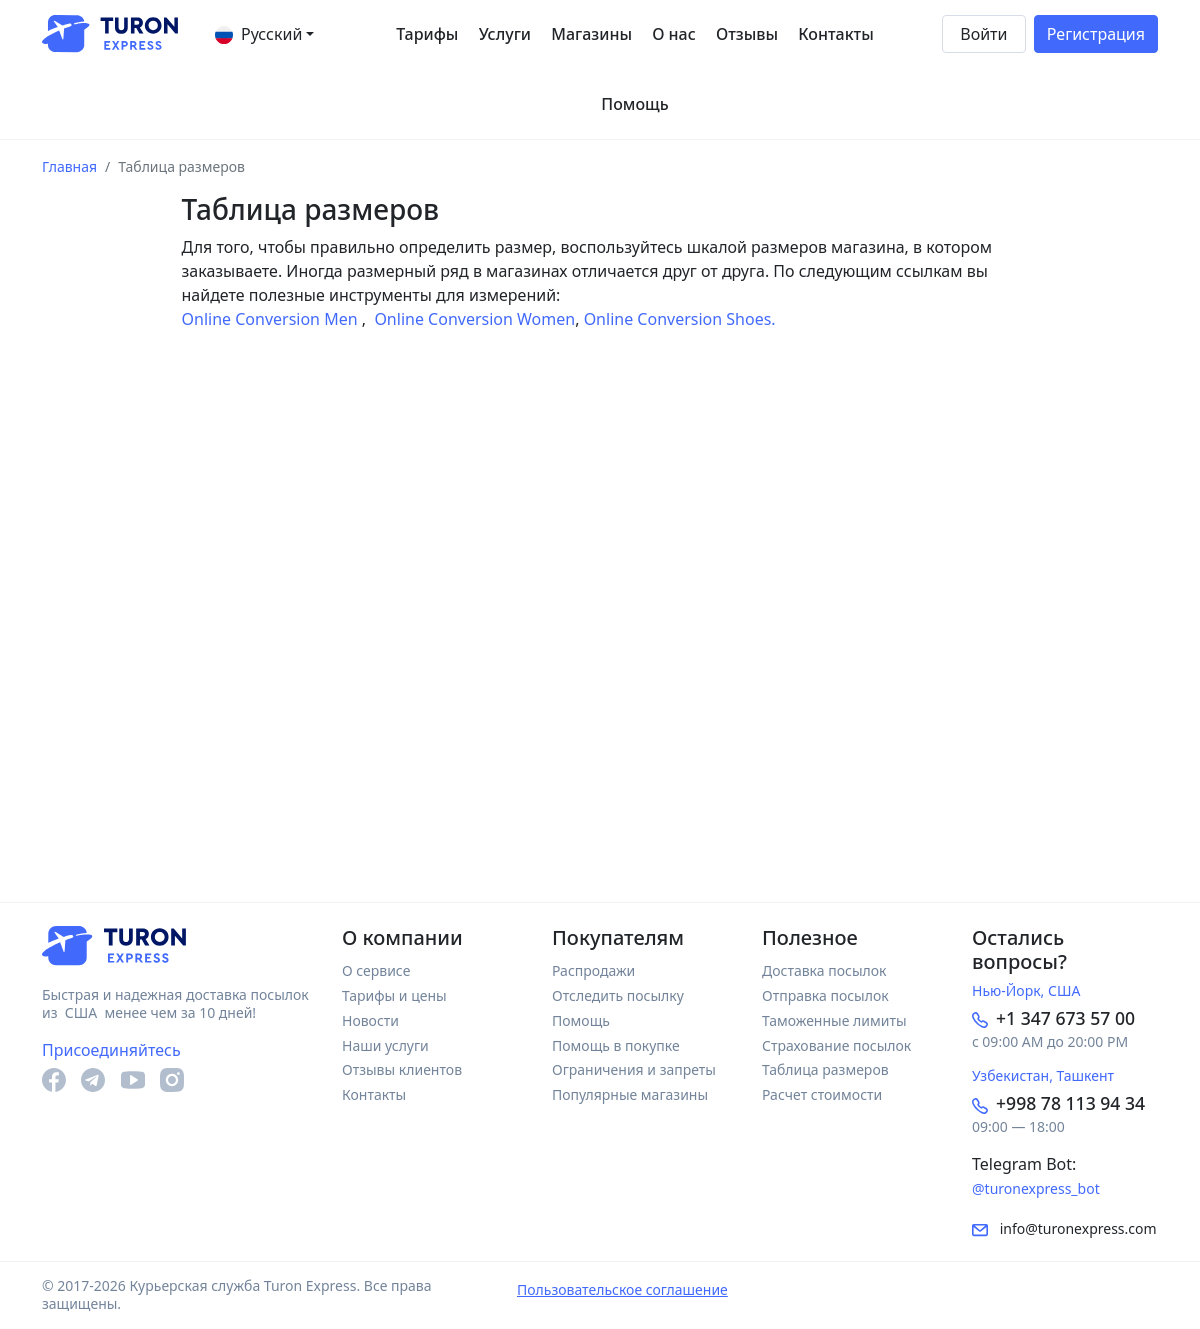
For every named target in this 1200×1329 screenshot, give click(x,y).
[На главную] (110, 34)
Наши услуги (385, 1045)
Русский (258, 33)
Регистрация (1096, 34)
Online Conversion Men (272, 319)
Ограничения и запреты (634, 1069)
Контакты (836, 34)
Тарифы (427, 34)
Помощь (634, 104)
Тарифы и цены (394, 995)
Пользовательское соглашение (622, 1289)
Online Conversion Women (472, 319)
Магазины (591, 34)
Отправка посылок (825, 995)
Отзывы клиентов (402, 1069)
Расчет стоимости (822, 1094)
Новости (370, 1020)
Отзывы (747, 34)
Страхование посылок (836, 1045)
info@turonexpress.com (1064, 1228)
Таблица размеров (825, 1069)
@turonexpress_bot (1036, 1188)
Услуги (505, 34)
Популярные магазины (630, 1094)
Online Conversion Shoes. (680, 319)
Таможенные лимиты (834, 1020)
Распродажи (593, 970)
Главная (69, 166)
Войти (983, 34)
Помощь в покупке (616, 1045)
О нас (674, 34)
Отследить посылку (618, 995)
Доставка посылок (824, 970)
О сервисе (376, 970)
